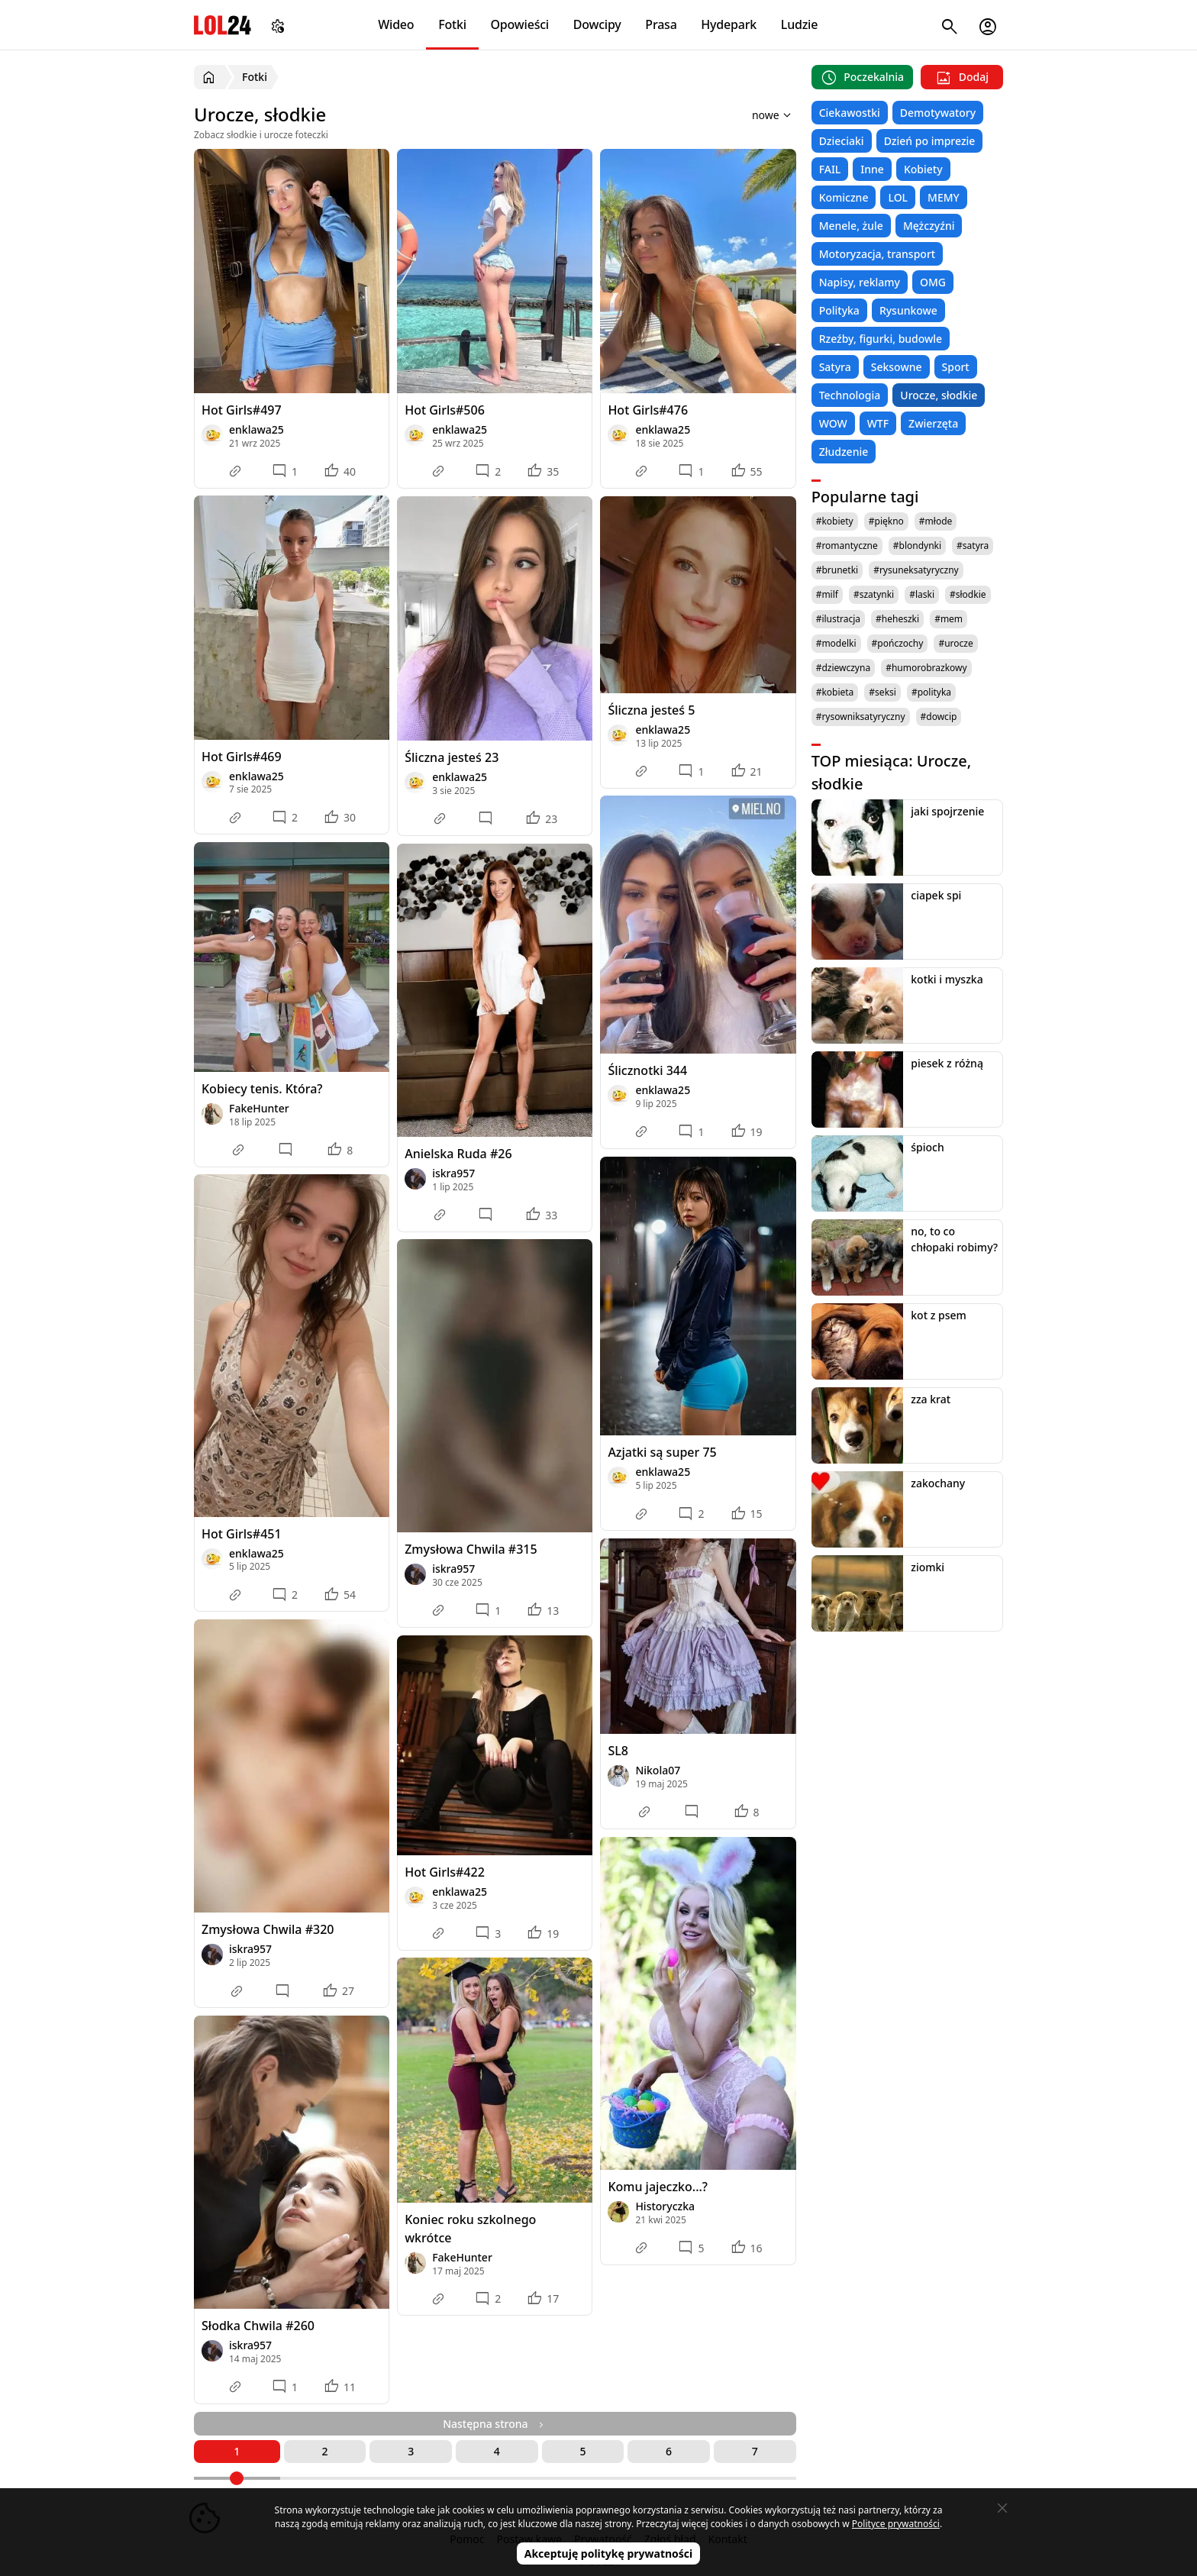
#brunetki (837, 569)
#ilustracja (838, 618)
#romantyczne (847, 545)
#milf (827, 594)
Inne (872, 169)
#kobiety (834, 521)
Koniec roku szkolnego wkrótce (470, 2228)
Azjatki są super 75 (662, 1452)
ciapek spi (936, 895)
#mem (948, 618)
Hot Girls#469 (242, 756)
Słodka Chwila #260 (258, 2325)
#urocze (955, 643)
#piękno (886, 521)
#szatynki (873, 594)
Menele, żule (851, 225)
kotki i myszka (946, 979)
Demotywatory (938, 112)
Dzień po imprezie (930, 141)
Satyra (835, 367)
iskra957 (453, 1173)
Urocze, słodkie (938, 395)
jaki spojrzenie (947, 811)
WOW (833, 423)
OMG (933, 282)
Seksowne (896, 367)
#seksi (882, 692)
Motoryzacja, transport (877, 254)
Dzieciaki (841, 141)
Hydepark (729, 24)
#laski (921, 594)
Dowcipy (597, 24)
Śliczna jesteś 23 (451, 757)
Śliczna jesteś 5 (651, 710)
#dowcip (939, 716)
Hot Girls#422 (445, 1872)
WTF (878, 423)
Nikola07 (657, 1770)
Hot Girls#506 (445, 410)
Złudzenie (844, 451)
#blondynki (917, 545)
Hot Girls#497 (242, 410)
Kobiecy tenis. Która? (262, 1088)
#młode (935, 521)
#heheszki (897, 618)
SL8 (618, 1750)
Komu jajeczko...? (658, 2186)
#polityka (931, 692)
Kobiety (923, 169)
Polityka (839, 310)
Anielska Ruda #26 (458, 1153)
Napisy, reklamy (859, 282)
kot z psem (938, 1315)
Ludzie (799, 24)
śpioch (927, 1147)
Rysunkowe (908, 310)
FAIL (830, 169)
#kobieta (835, 692)
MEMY (944, 197)
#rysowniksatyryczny (860, 716)
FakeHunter (259, 1108)
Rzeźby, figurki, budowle (881, 338)
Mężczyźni (929, 225)
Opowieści (520, 24)
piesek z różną (947, 1063)
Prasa (660, 24)
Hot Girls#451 (242, 1533)
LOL (898, 197)
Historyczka (665, 2206)
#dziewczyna (843, 667)
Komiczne (844, 197)
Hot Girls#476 (648, 410)
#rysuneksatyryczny (916, 569)
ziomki (927, 1567)
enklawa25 (256, 429)
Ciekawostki (849, 112)
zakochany (938, 1483)
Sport (956, 367)
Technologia (850, 395)
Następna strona (495, 2423)
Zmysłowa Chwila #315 (471, 1549)
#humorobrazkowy (926, 667)
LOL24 (222, 25)
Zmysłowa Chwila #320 (268, 1929)
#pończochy (898, 643)
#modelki (836, 643)
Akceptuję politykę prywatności (608, 2553)
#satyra (973, 545)
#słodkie (968, 594)
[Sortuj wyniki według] (751, 114)
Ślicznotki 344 (647, 1070)
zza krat (930, 1399)
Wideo (396, 24)
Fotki (452, 24)
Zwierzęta (933, 423)
